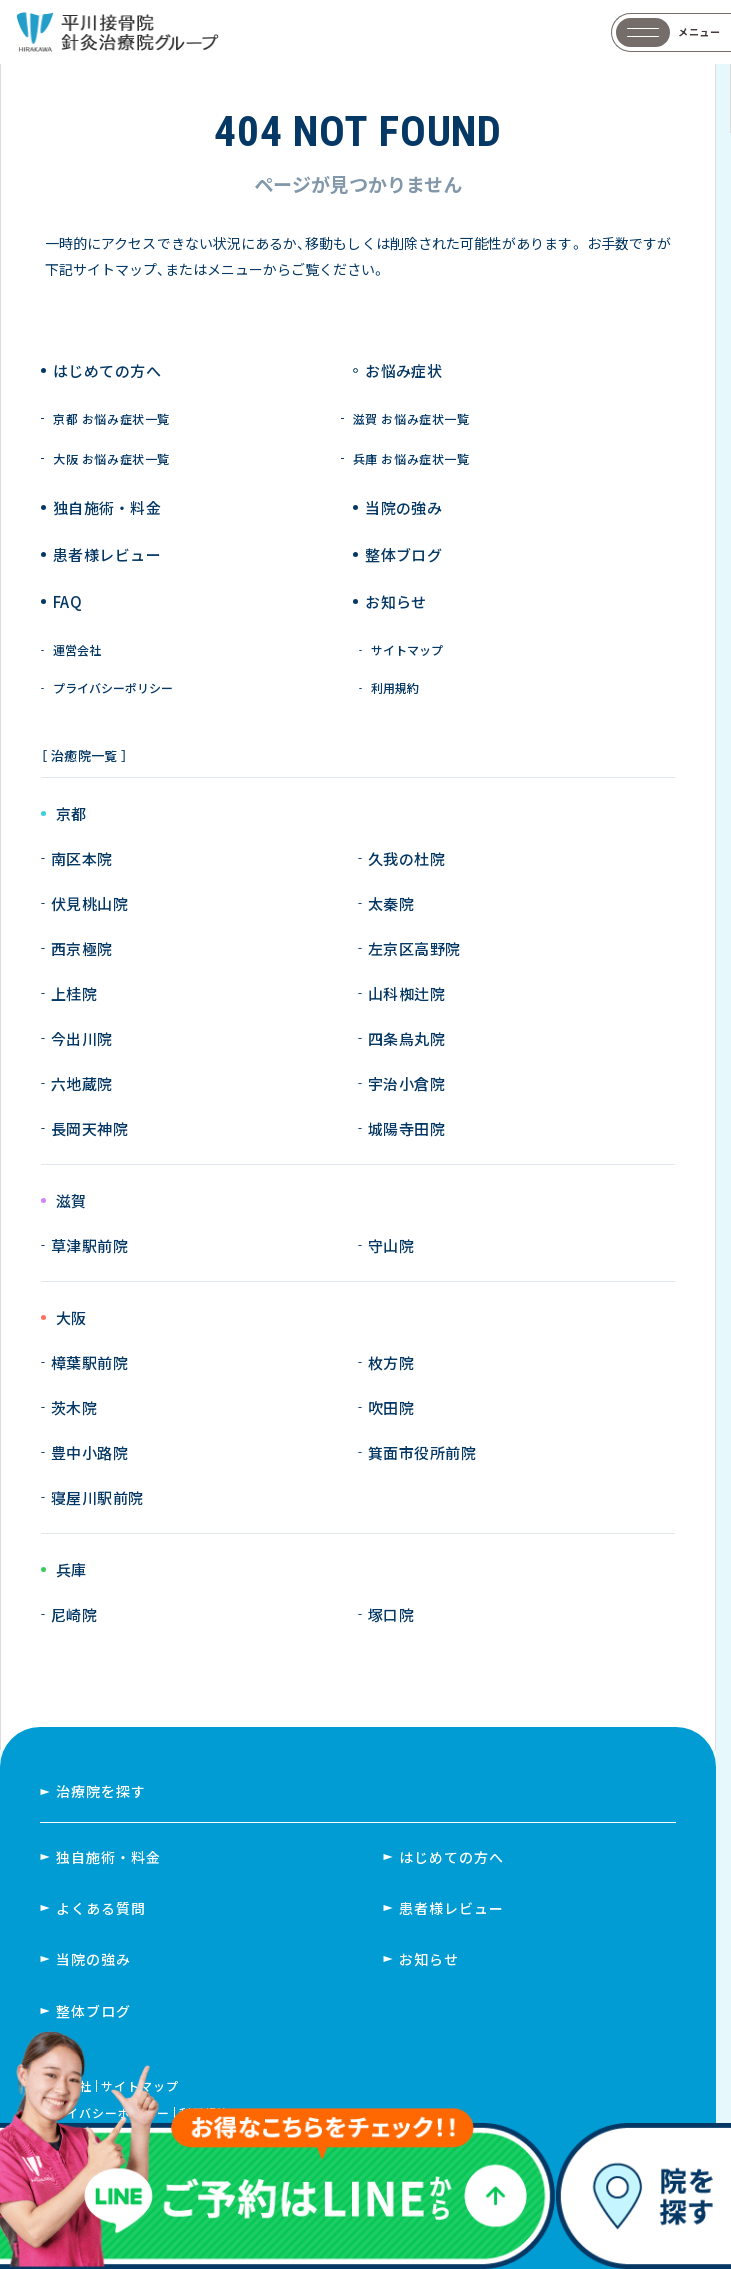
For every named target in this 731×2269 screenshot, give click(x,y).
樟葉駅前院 (89, 1362)
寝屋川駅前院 (97, 1497)
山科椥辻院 (406, 993)
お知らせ (396, 601)
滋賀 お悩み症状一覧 (411, 419)
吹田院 (391, 1407)
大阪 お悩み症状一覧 (111, 459)
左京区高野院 (414, 948)
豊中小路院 (89, 1452)
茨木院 (74, 1407)
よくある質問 (101, 1908)
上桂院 (74, 993)
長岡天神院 (89, 1128)
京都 (71, 814)
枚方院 (391, 1362)
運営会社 (77, 650)
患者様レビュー (107, 554)
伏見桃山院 (89, 903)
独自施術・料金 (108, 1857)
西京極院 (82, 948)
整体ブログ (403, 554)
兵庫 (71, 1570)
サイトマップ (407, 650)
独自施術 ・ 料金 (107, 507)
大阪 (71, 1318)
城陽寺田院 (406, 1128)
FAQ (67, 601)
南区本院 (82, 858)
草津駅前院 (89, 1245)
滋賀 (71, 1201)
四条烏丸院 (406, 1038)
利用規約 (395, 688)
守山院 (391, 1245)
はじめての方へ (107, 370)
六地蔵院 (82, 1083)
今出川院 (82, 1038)
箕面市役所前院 (422, 1452)
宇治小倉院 (406, 1083)
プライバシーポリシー (113, 688)
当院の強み (403, 507)
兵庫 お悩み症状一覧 (411, 459)
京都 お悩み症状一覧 (111, 419)
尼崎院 (74, 1614)
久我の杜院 (406, 858)
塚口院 (391, 1614)
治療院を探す (101, 1791)
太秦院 (391, 903)
